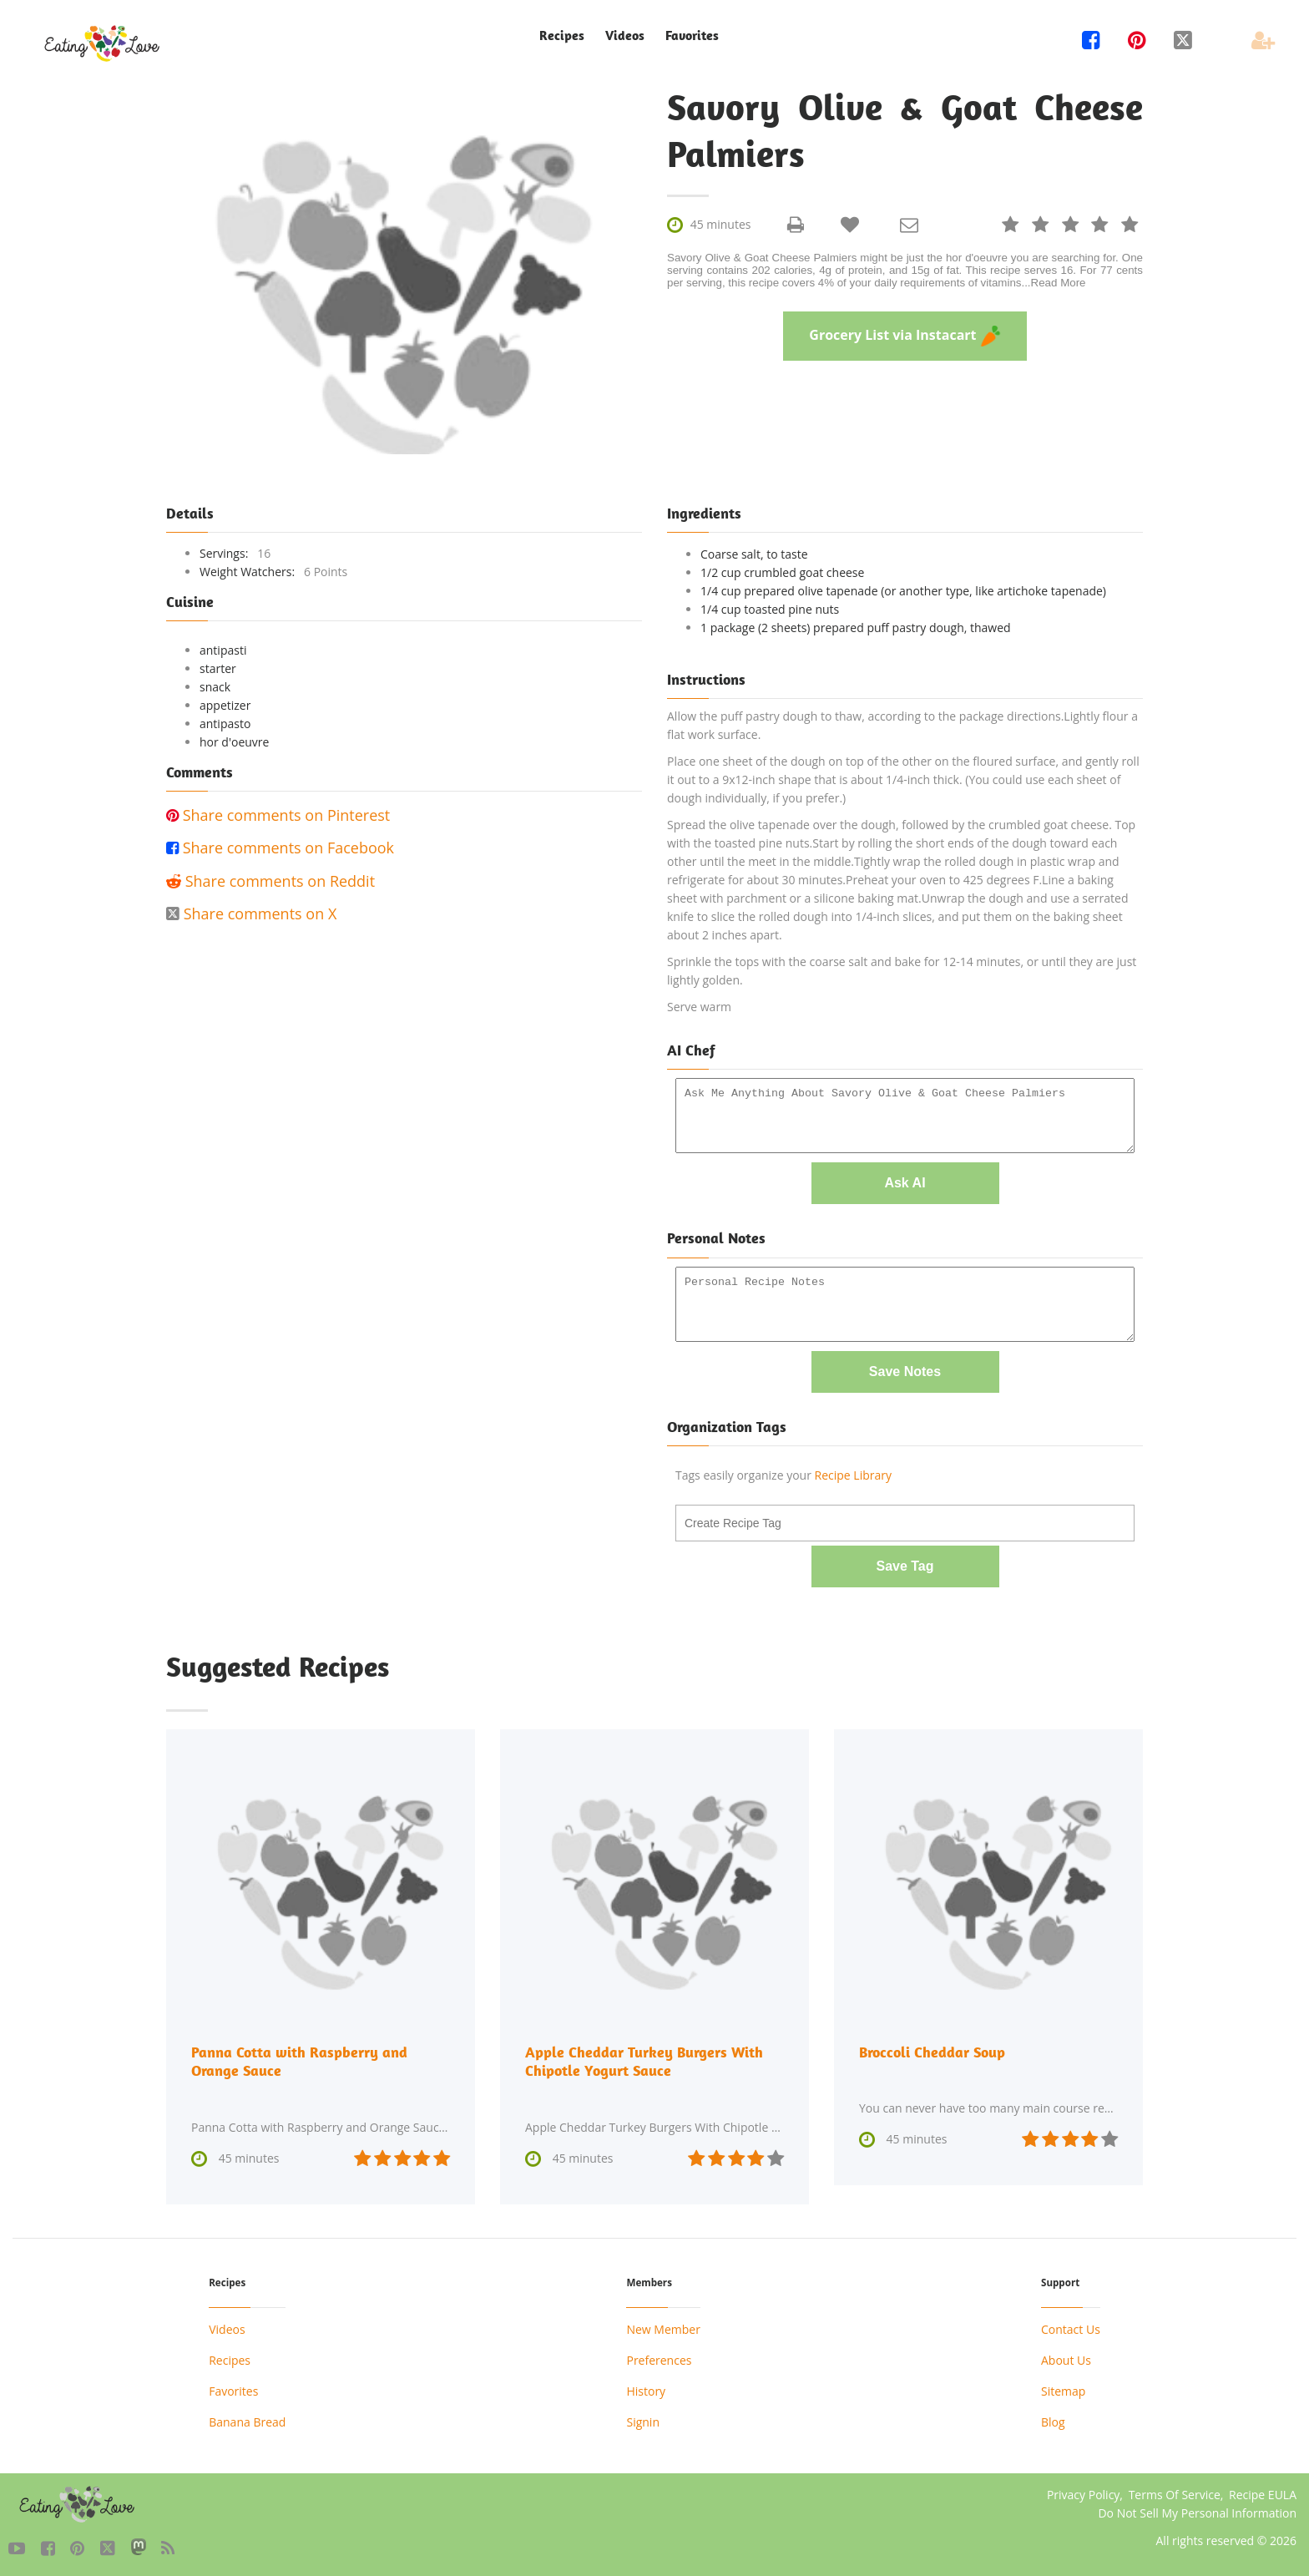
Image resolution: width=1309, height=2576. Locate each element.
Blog (1053, 2420)
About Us (1066, 2358)
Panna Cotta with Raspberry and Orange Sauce (299, 2059)
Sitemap (1063, 2389)
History (645, 2389)
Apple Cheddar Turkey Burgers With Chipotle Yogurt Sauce (644, 2059)
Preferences (658, 2358)
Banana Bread (247, 2420)
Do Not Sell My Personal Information (1197, 2511)
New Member (663, 2328)
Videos (624, 35)
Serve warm (699, 1007)
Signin (643, 2420)
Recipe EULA (1262, 2493)
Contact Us (1070, 2328)
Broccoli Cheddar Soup (932, 2050)
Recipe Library (853, 1474)
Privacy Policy (1083, 2493)
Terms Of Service (1175, 2493)
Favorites (692, 35)
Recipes (561, 35)
